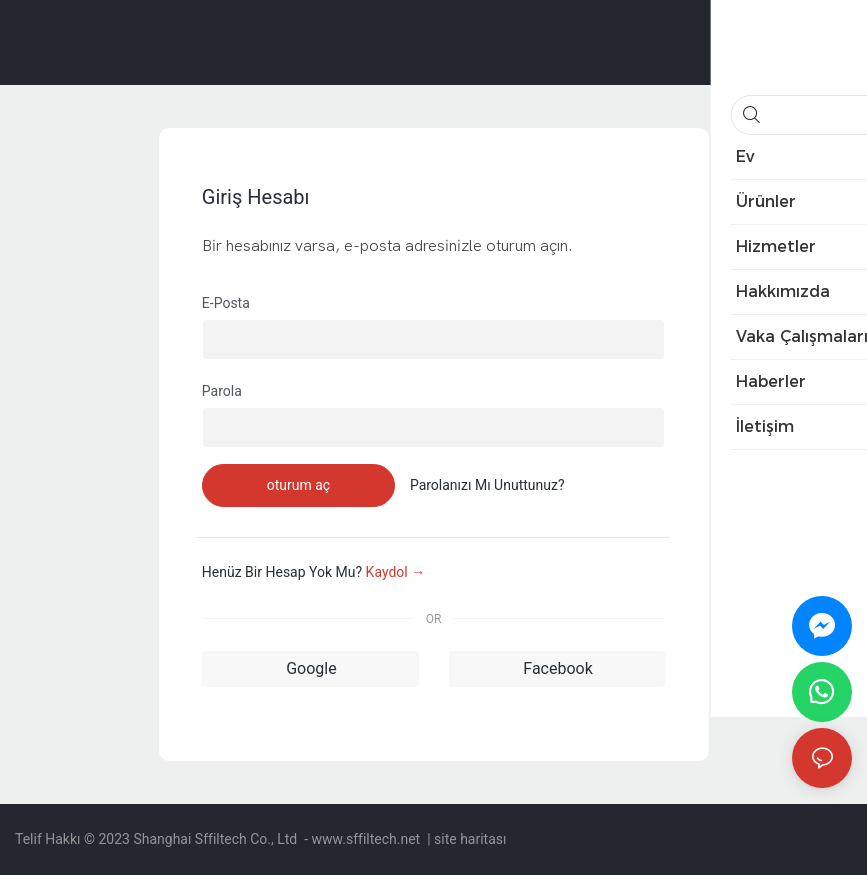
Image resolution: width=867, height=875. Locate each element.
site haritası (470, 839)
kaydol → (396, 572)
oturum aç (298, 485)
